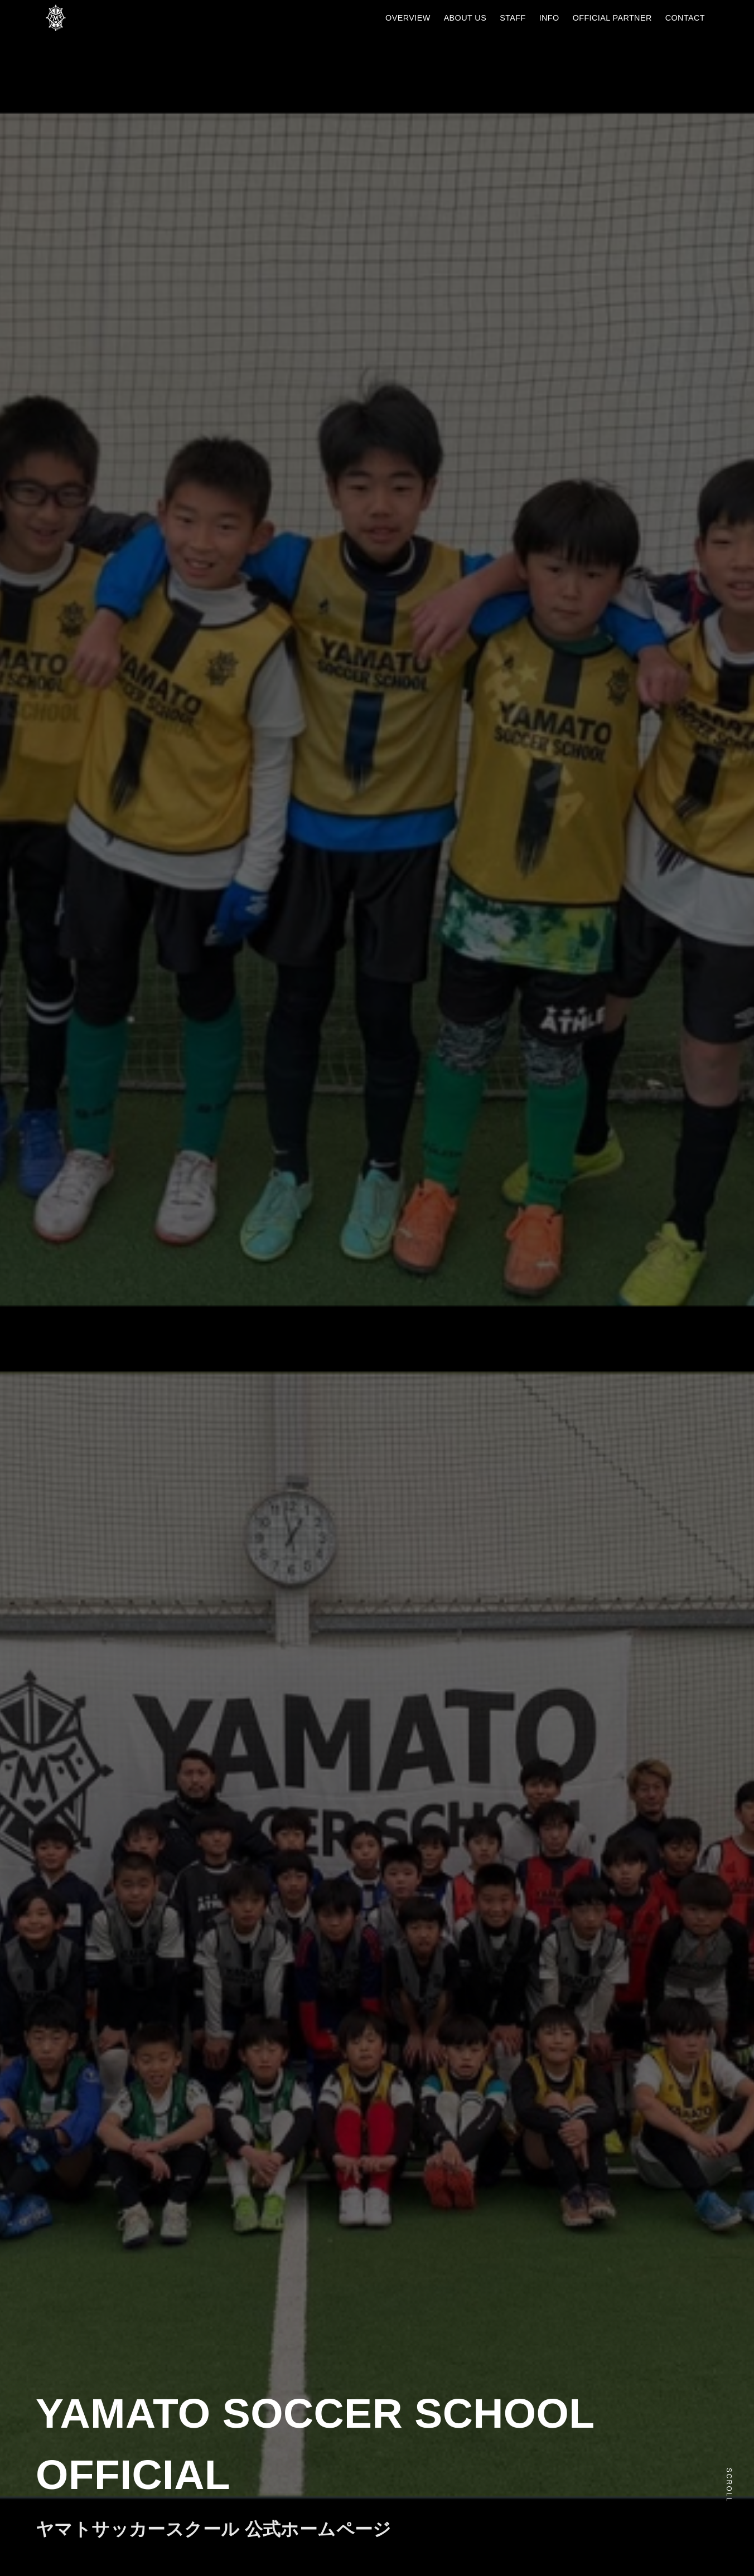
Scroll (729, 2485)
